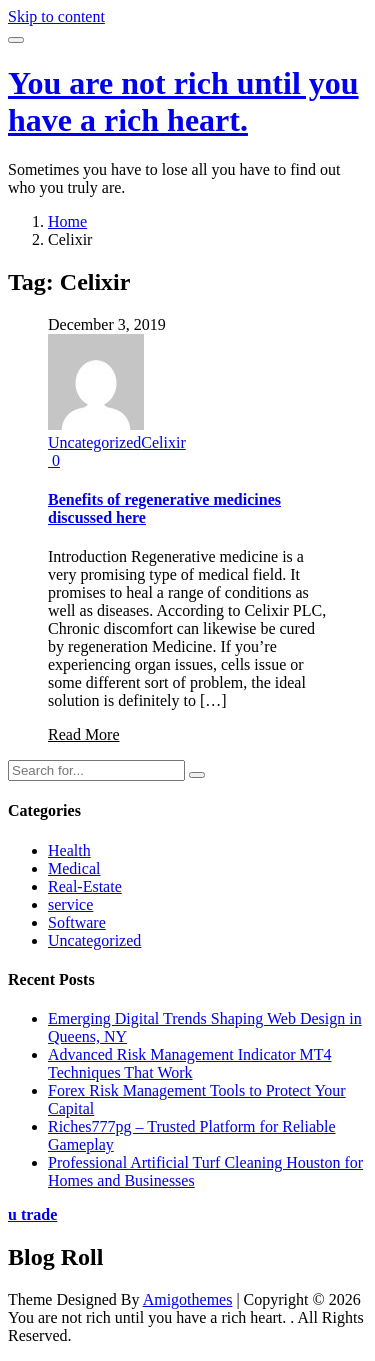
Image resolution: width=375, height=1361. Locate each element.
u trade (32, 1214)
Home (67, 221)
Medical (74, 868)
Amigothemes (188, 1299)
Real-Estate (85, 886)
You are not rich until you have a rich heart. (183, 101)
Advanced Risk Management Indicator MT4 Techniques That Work (189, 1063)
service (70, 904)
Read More (84, 734)
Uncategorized (94, 442)
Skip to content (56, 16)
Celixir (163, 442)
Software (77, 922)
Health (69, 850)
